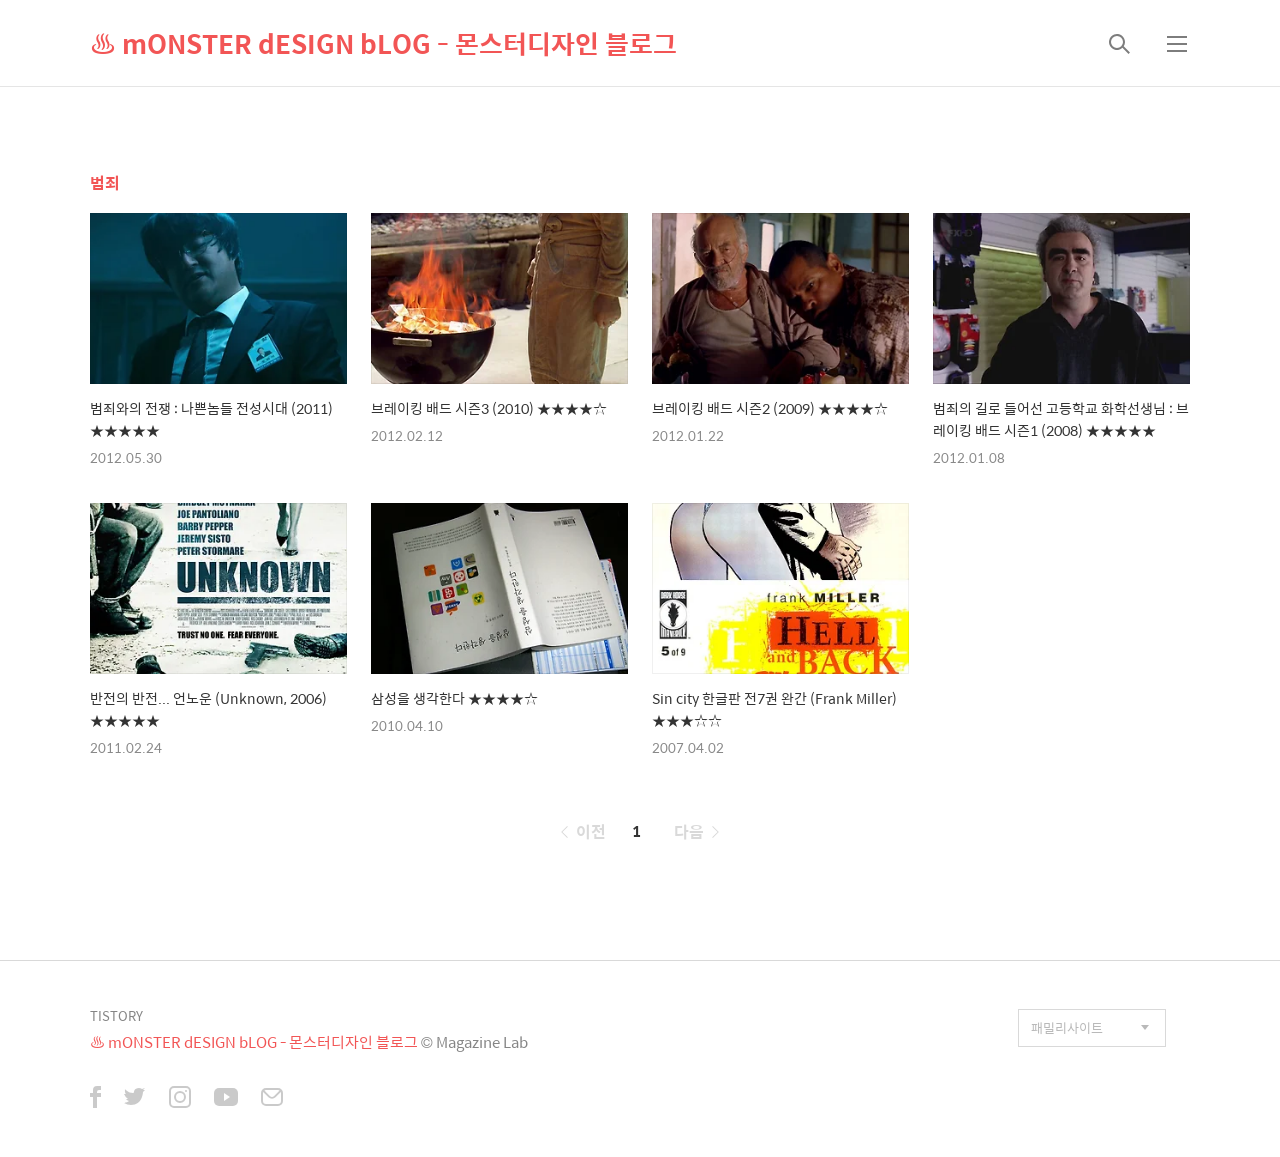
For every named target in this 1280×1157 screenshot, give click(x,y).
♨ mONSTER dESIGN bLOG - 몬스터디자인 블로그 (383, 43)
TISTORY (116, 1015)
